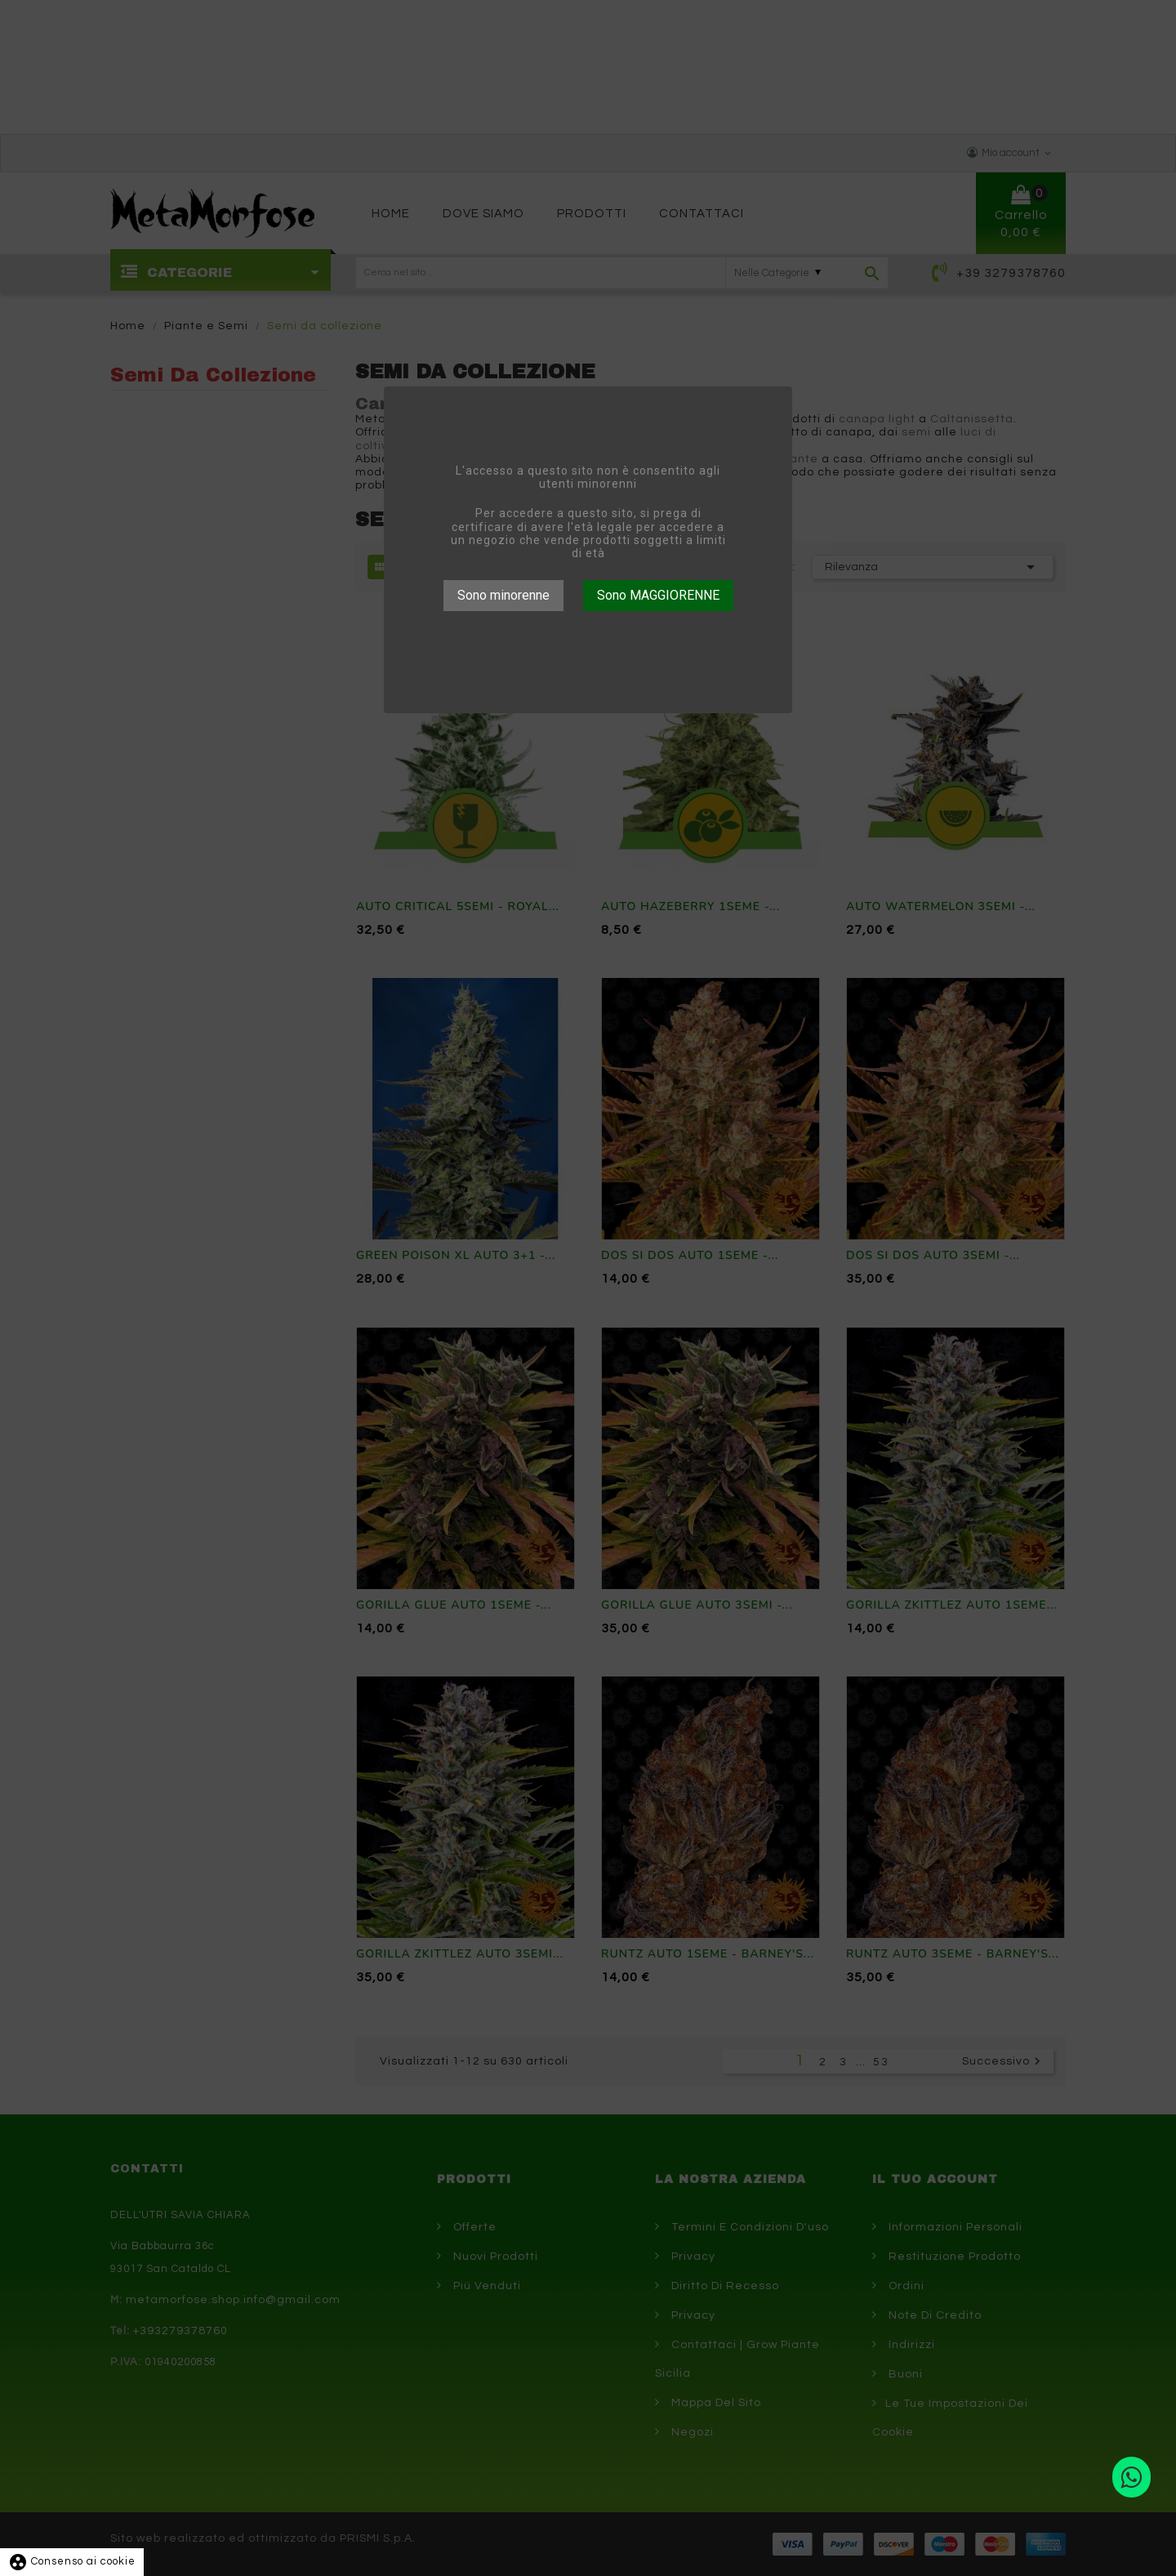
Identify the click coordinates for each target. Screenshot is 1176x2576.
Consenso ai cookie (72, 2561)
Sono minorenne (503, 595)
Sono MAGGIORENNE (658, 595)
